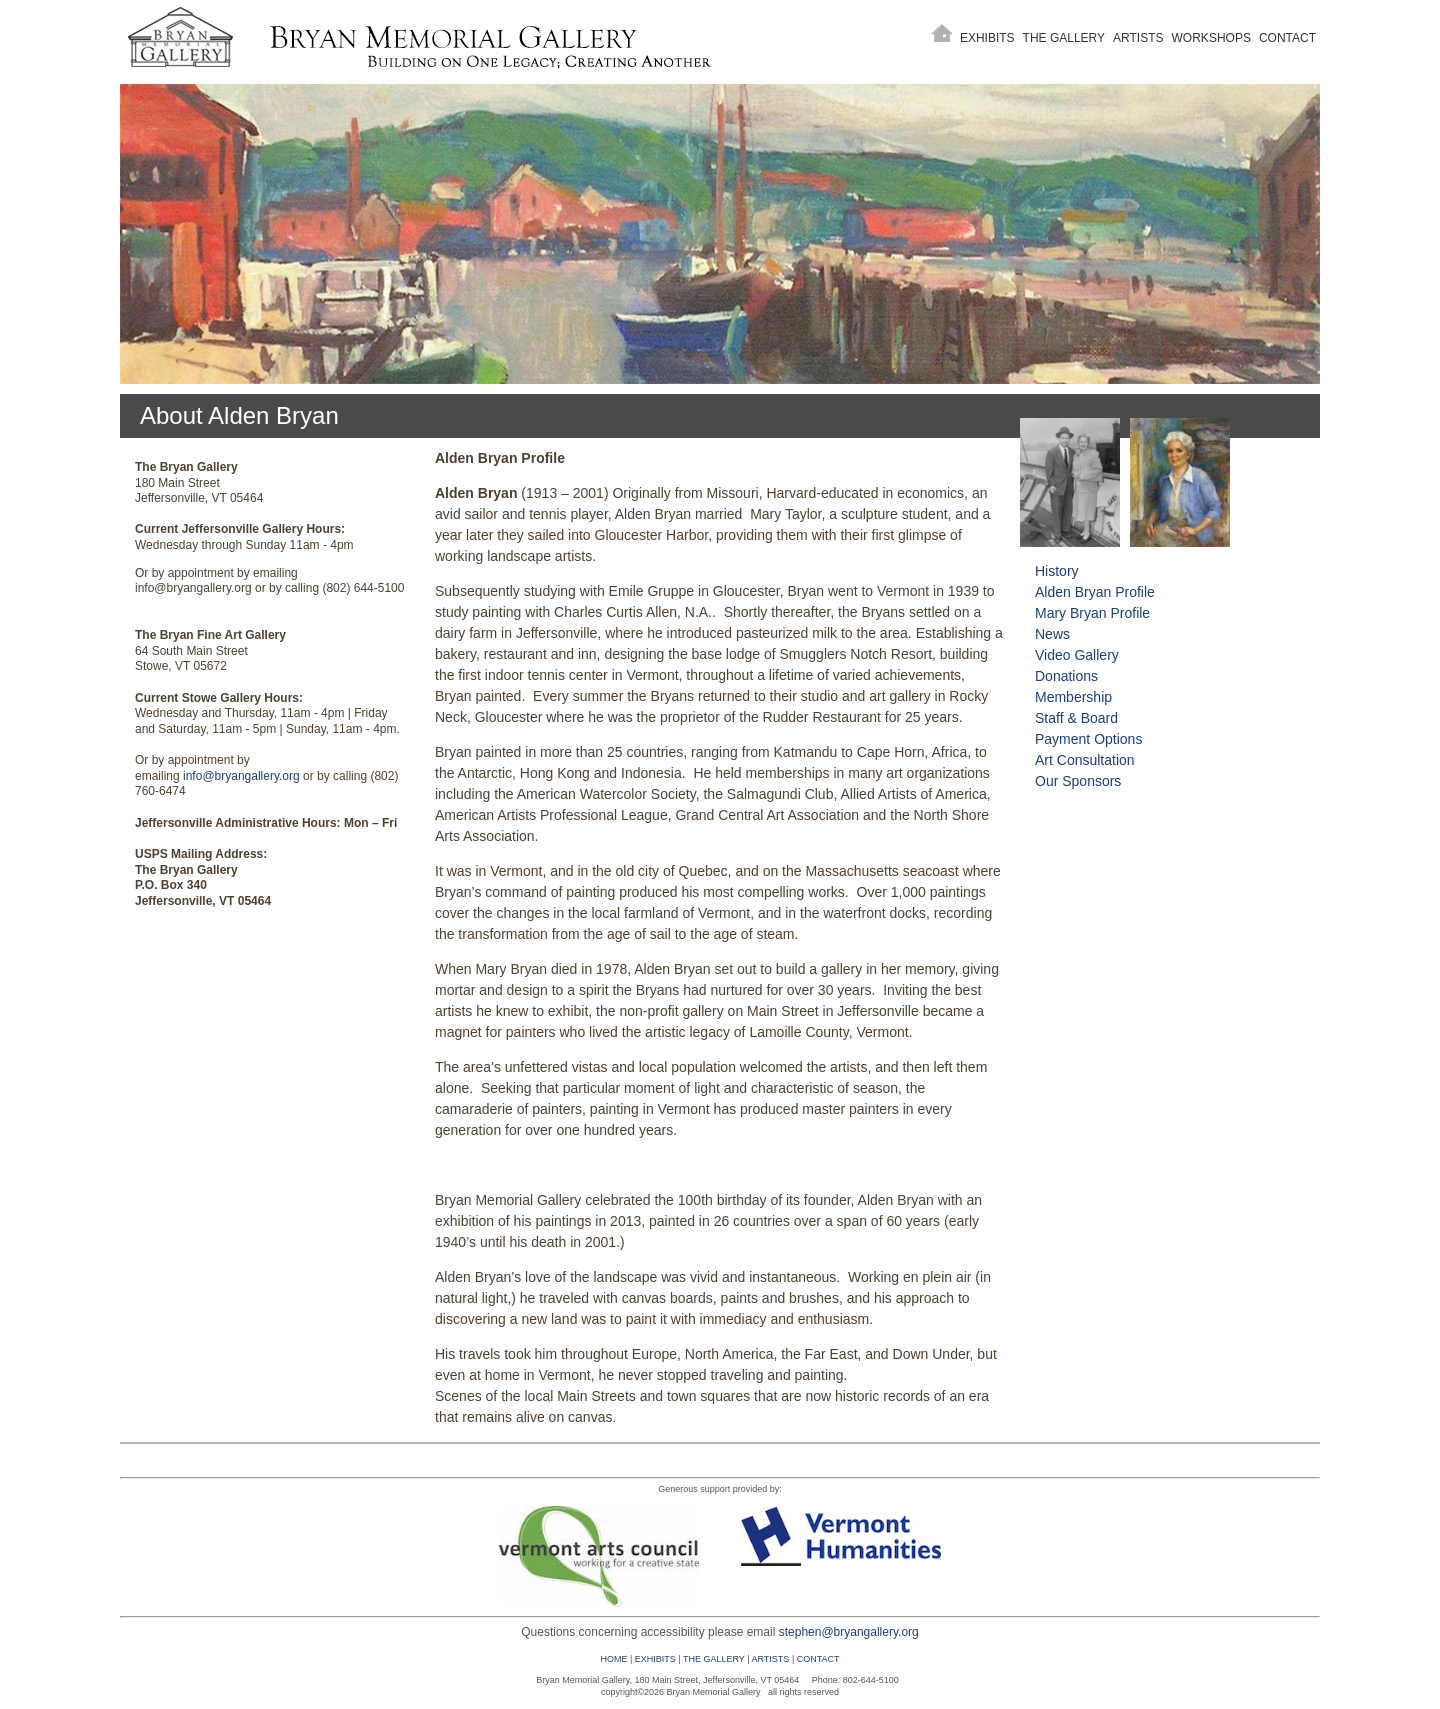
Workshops (1211, 38)
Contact (1287, 38)
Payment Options (1088, 739)
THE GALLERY (714, 1659)
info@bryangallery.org (241, 776)
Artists (1138, 38)
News (1052, 634)
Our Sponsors (1078, 781)
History (1057, 571)
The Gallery (1064, 38)
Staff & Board (1076, 718)
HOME (613, 1659)
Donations (1066, 676)
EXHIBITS (655, 1659)
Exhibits (987, 38)
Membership (1073, 697)
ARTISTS (771, 1659)
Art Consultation (1085, 760)
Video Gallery (1077, 655)
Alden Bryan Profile (1095, 592)
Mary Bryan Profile (1092, 613)
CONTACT (818, 1659)
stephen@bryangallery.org (849, 1632)
